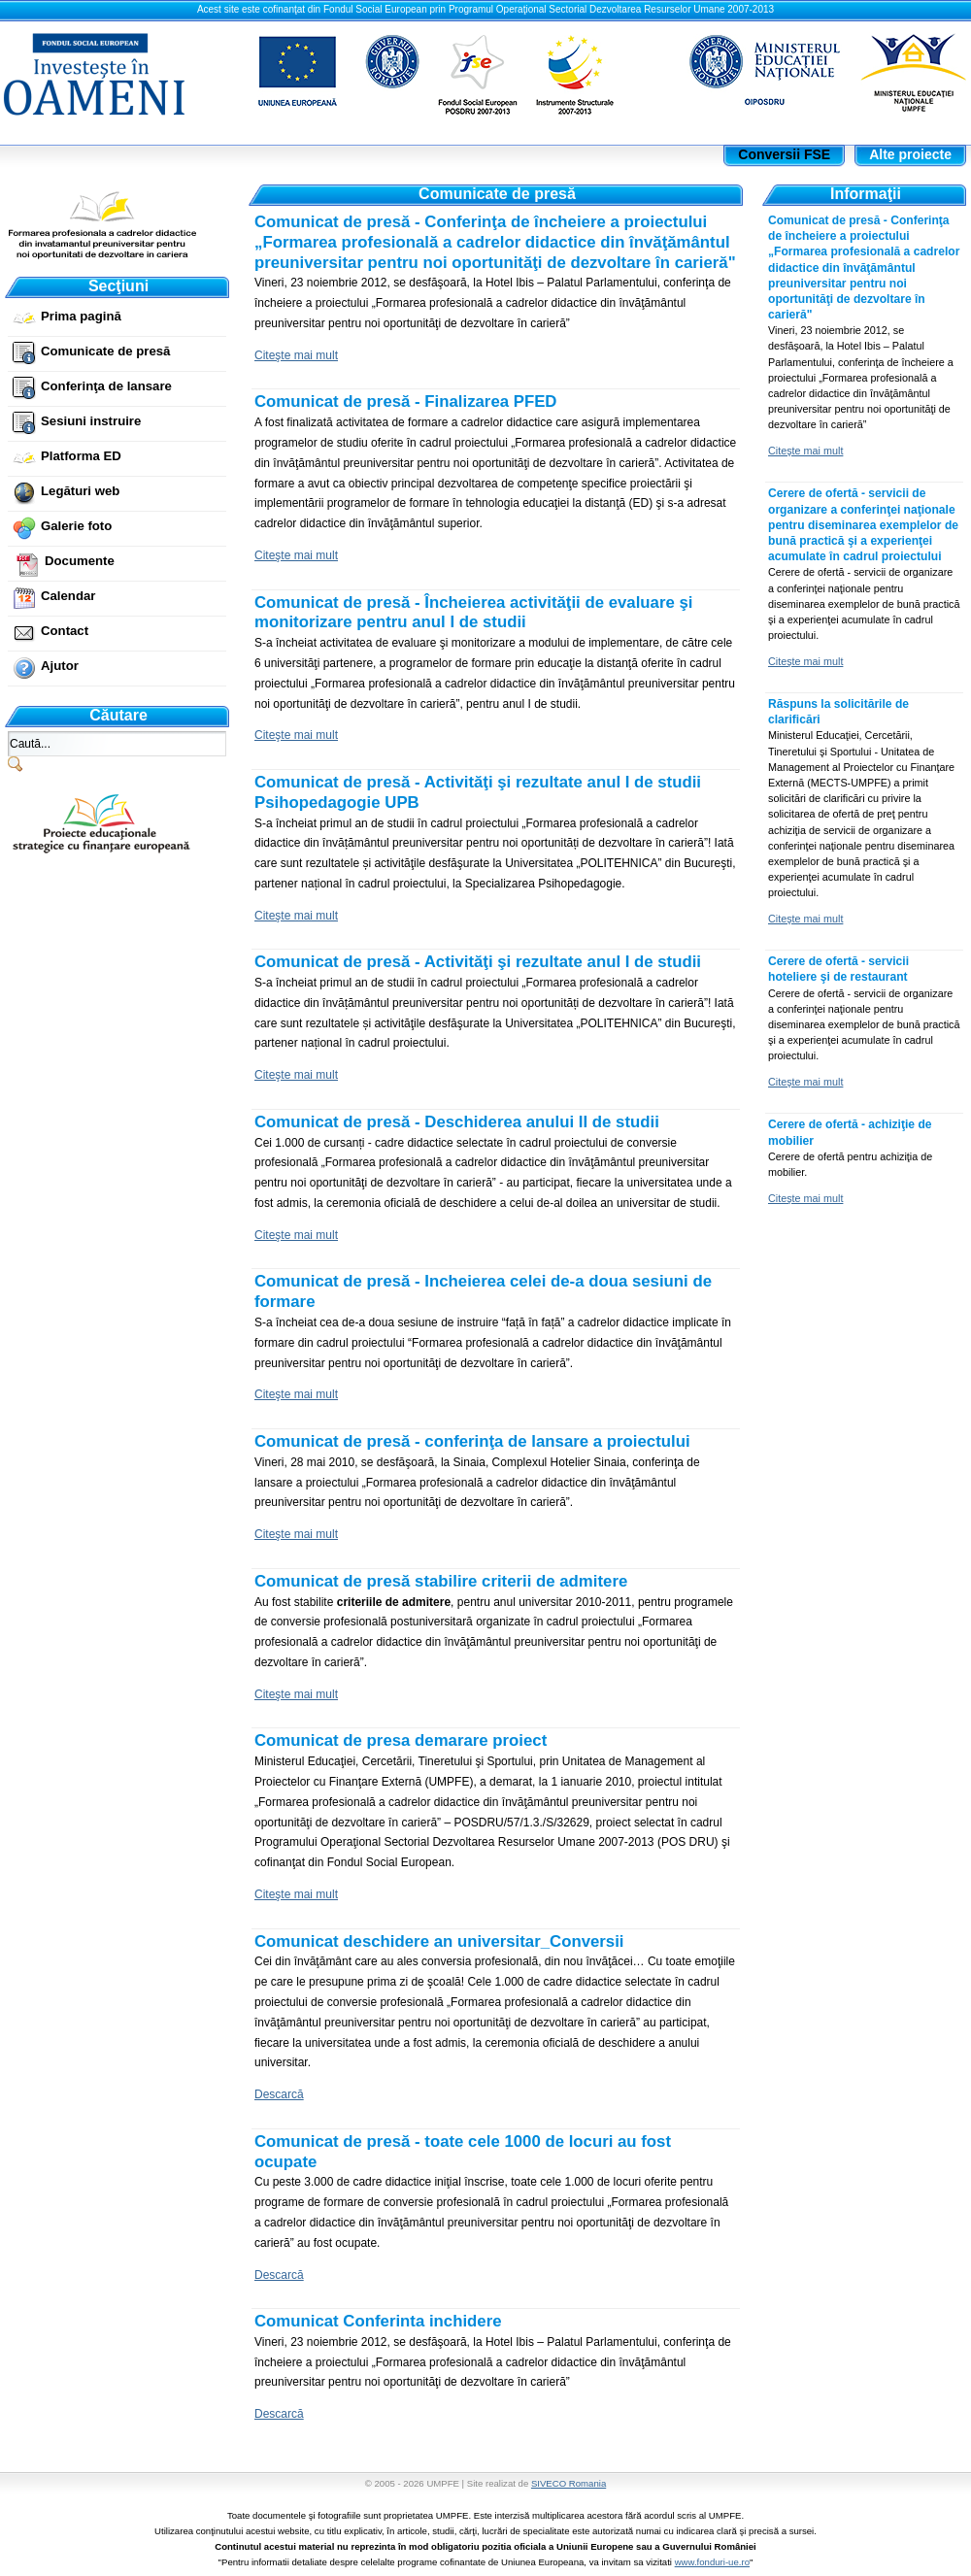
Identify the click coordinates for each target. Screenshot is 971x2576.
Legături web (80, 491)
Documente (80, 560)
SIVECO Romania (568, 2483)
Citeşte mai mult (296, 355)
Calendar (68, 595)
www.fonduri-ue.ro (712, 2562)
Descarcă (279, 2094)
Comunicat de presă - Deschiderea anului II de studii (456, 1122)
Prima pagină (81, 316)
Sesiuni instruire (91, 421)
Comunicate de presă (105, 351)
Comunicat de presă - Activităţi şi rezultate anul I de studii (477, 962)
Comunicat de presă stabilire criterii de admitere (440, 1581)
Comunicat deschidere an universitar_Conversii (439, 1941)
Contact (64, 630)
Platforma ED (81, 456)
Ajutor (60, 665)
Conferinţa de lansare (106, 386)
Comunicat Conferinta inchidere (378, 2321)
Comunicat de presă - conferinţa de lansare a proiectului (472, 1441)
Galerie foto (76, 526)
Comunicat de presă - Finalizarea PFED (405, 401)
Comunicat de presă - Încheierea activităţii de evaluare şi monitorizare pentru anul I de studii (473, 612)
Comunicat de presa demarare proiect (400, 1740)
